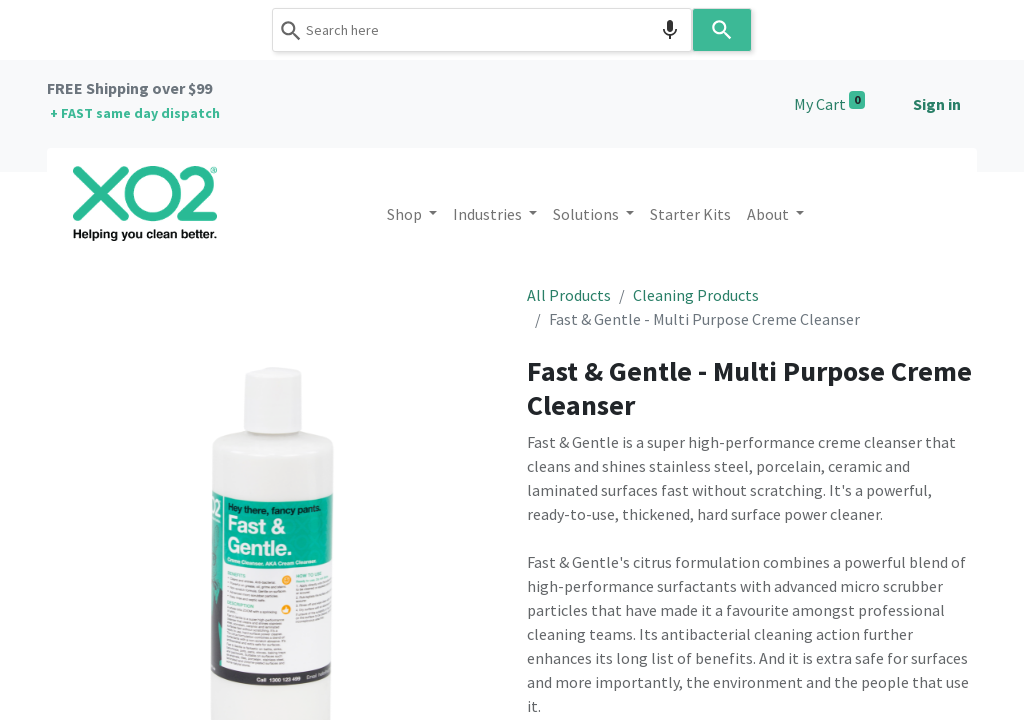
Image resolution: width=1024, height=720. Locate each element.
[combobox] (482, 30)
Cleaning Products (696, 295)
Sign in (937, 104)
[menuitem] (690, 214)
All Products (569, 295)
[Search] (722, 30)
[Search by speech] (670, 30)
